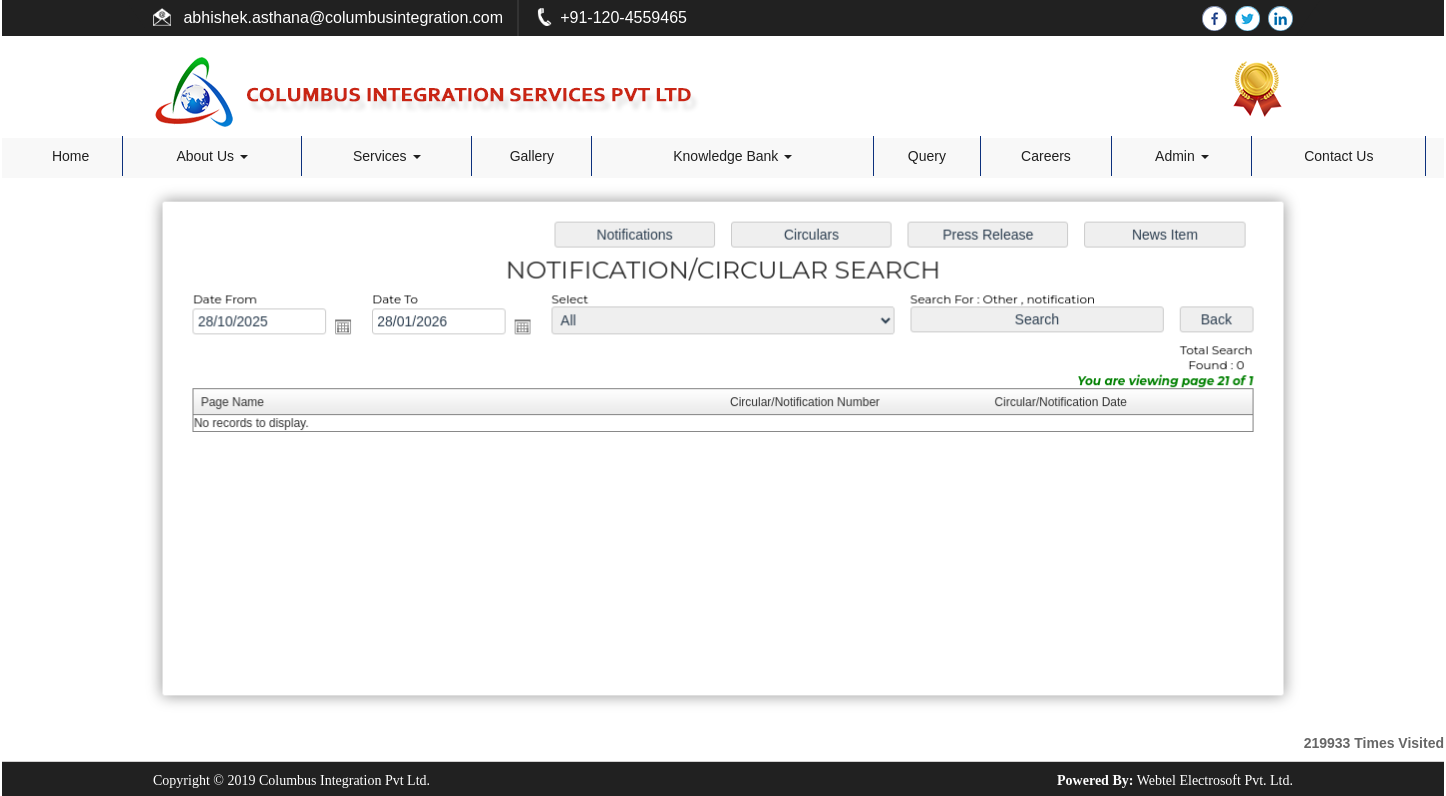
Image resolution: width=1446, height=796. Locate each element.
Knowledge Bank (732, 156)
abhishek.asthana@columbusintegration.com (341, 17)
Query (927, 156)
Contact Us (1338, 156)
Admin (1182, 156)
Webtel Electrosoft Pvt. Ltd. (1215, 780)
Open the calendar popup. (351, 328)
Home (70, 156)
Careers (1046, 156)
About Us (211, 156)
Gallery (532, 156)
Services (387, 156)
